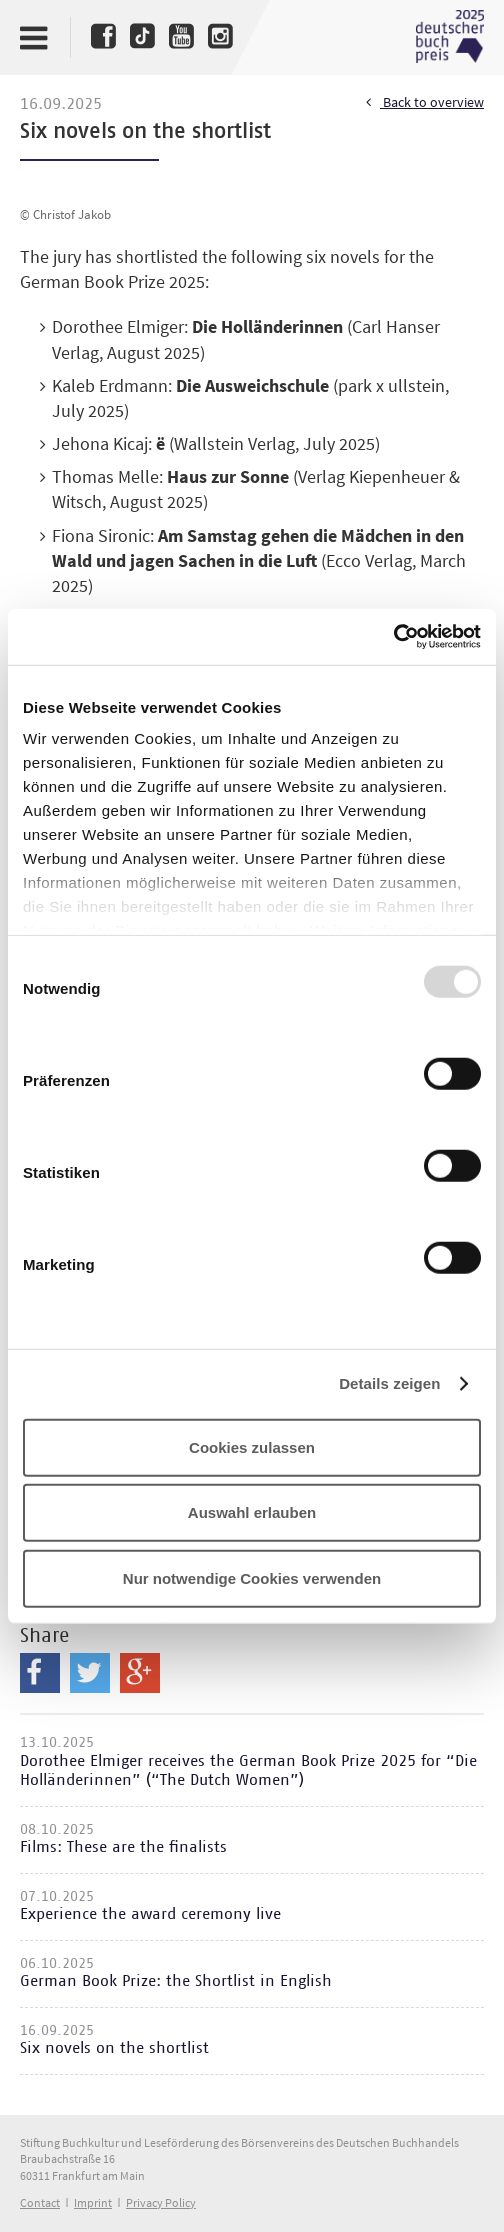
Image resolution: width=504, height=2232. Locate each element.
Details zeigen (389, 1383)
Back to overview (425, 103)
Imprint (93, 2202)
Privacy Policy (161, 2202)
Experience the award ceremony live (150, 1914)
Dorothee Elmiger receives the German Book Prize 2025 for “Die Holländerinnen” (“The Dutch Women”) (248, 1770)
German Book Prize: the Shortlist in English (176, 1981)
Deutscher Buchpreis (450, 37)
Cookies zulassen (252, 1446)
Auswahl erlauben (252, 1512)
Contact (40, 2202)
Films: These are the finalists (123, 1847)
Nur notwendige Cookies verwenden (252, 1577)
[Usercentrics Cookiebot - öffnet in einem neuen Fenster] (393, 637)
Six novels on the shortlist (114, 2048)
